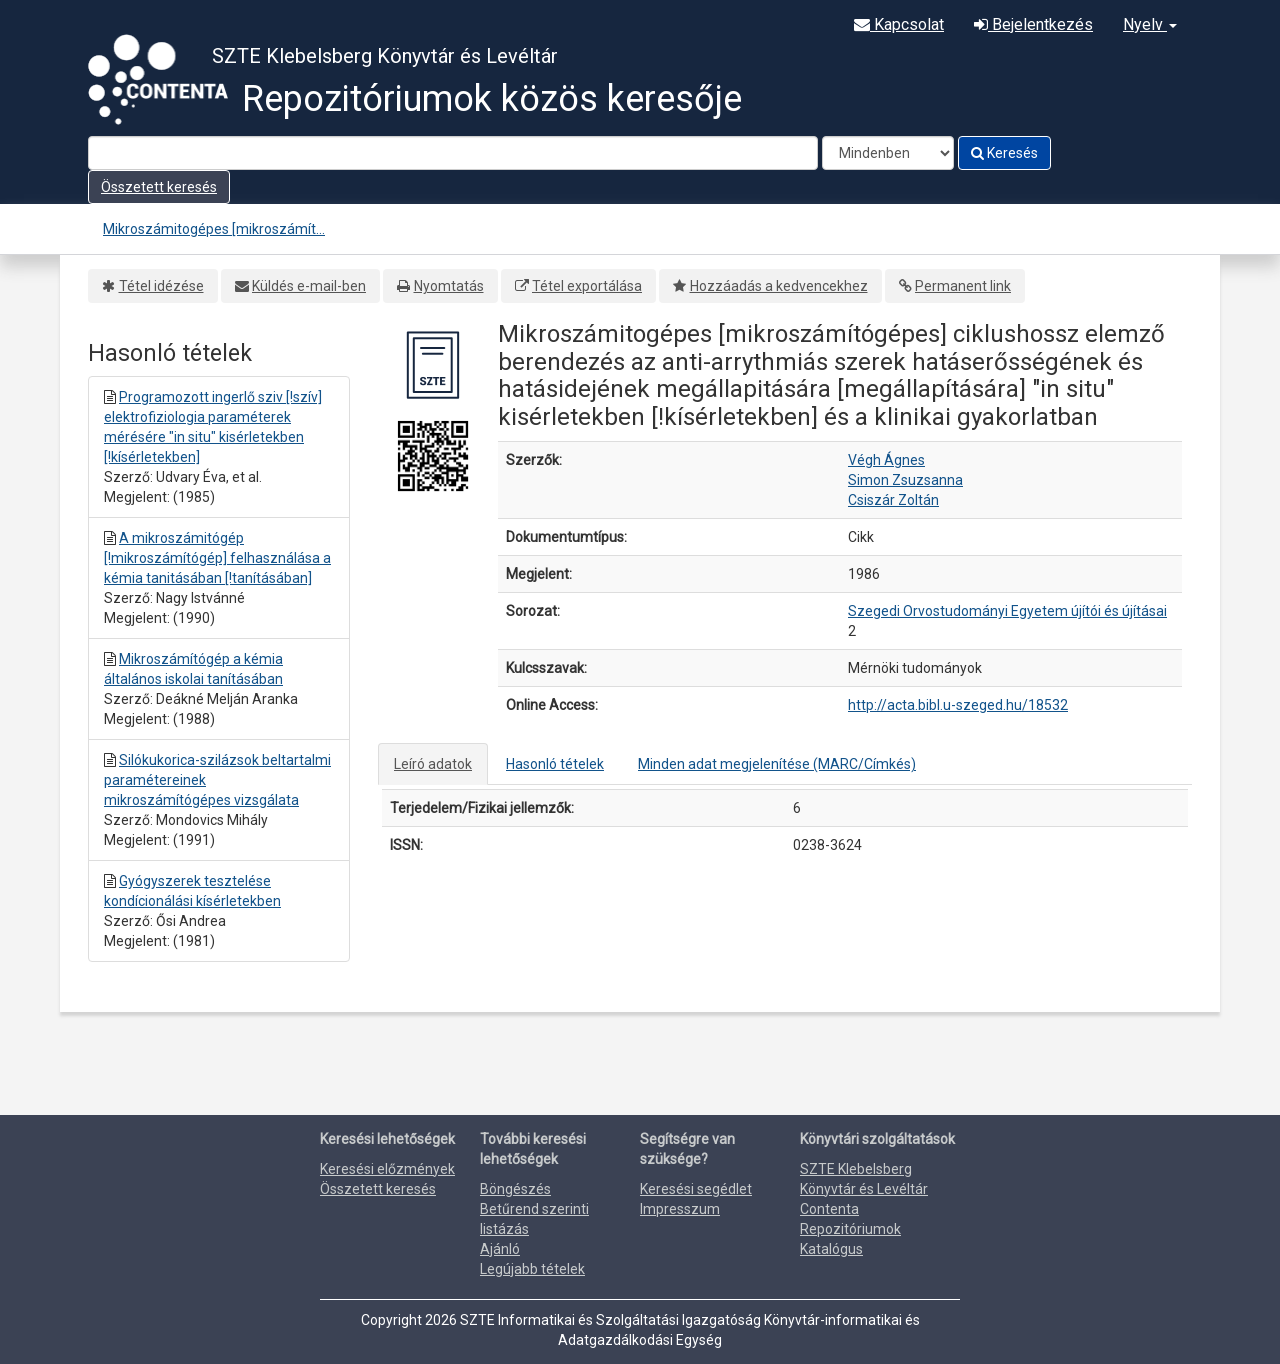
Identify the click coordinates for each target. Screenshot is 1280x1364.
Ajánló (500, 1249)
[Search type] (888, 153)
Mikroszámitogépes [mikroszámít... (214, 229)
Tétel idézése (161, 286)
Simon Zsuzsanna (905, 480)
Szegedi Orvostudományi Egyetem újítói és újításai (1007, 611)
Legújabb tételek (532, 1269)
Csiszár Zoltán (893, 500)
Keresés (1004, 153)
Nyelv (1150, 24)
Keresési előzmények (387, 1169)
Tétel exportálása (587, 286)
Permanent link (963, 286)
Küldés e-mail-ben (309, 286)
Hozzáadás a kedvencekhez (779, 286)
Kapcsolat (899, 24)
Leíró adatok (433, 764)
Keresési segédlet (696, 1189)
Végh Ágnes (886, 460)
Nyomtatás (449, 286)
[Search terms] (453, 153)
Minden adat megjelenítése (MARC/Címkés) (777, 764)
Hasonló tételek (555, 764)
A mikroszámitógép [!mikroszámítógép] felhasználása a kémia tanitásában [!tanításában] (217, 558)
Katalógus (831, 1249)
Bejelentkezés (1033, 24)
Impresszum (680, 1209)
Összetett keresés (159, 187)
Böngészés (515, 1189)
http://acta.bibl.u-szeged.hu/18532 (958, 705)
